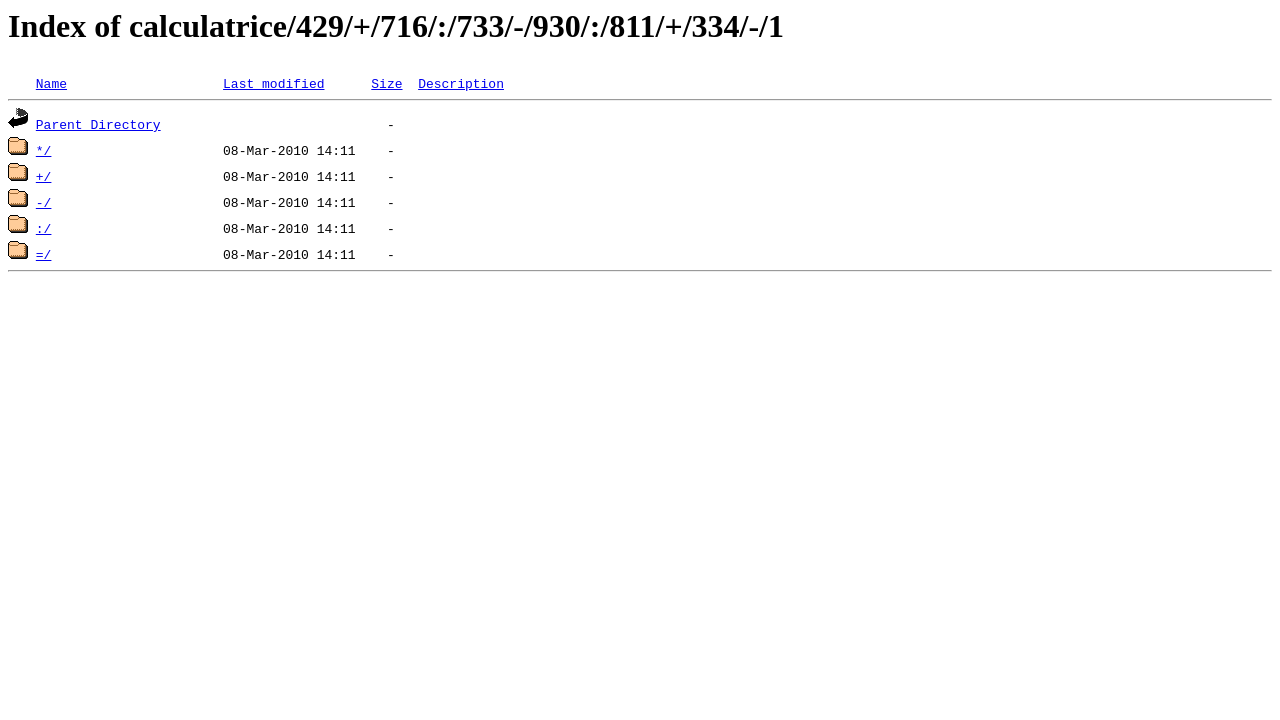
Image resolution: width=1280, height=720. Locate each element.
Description (461, 83)
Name (51, 83)
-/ (44, 202)
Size (386, 83)
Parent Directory (98, 124)
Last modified (273, 83)
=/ (44, 254)
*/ (44, 150)
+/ (44, 176)
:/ (44, 228)
